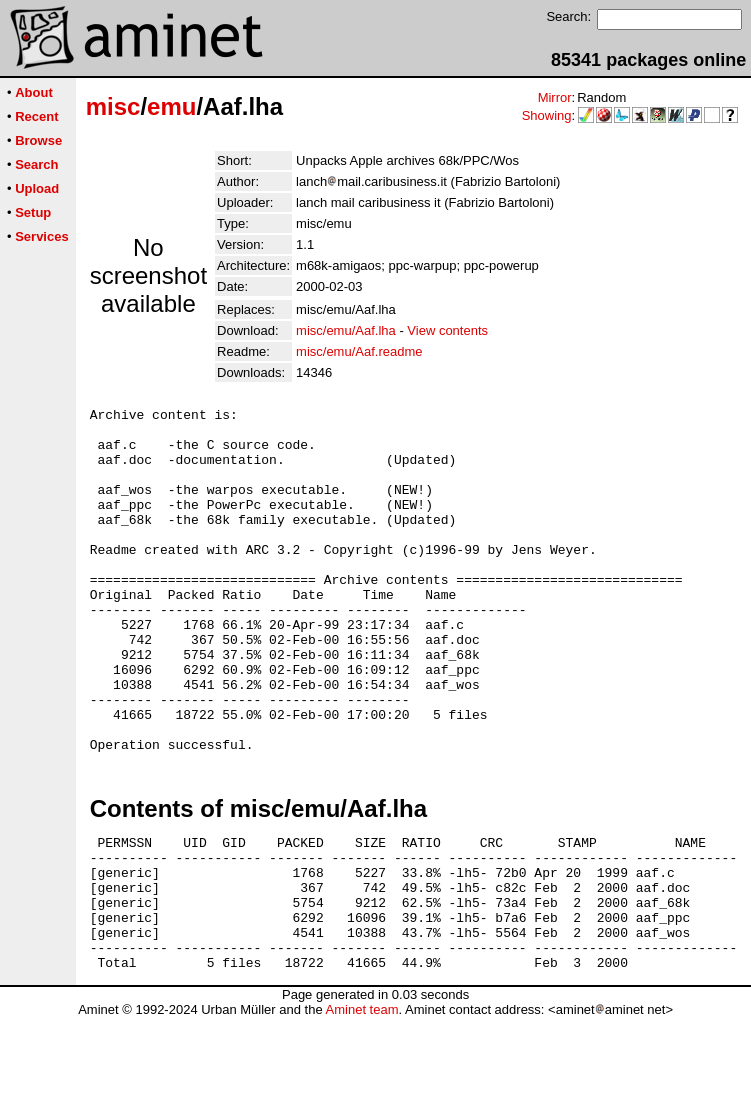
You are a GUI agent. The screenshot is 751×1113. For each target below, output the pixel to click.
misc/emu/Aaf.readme (359, 351)
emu (171, 106)
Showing (547, 115)
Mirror (555, 97)
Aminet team (361, 1105)
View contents (447, 330)
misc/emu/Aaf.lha (346, 330)
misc (113, 106)
